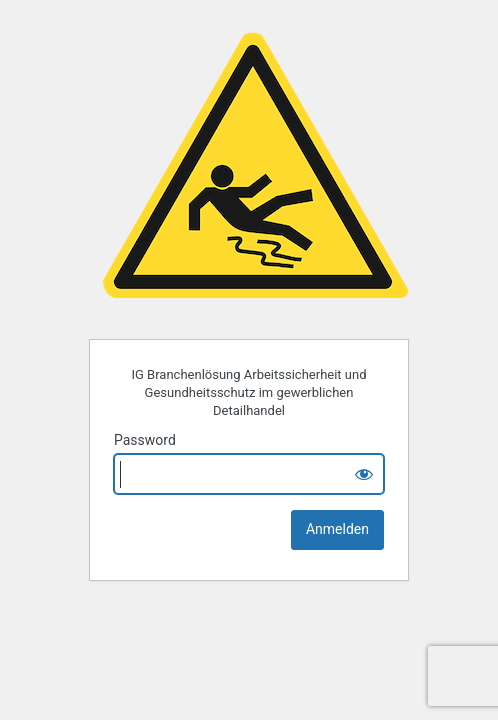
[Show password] (364, 474)
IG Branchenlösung (253, 170)
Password (145, 440)
